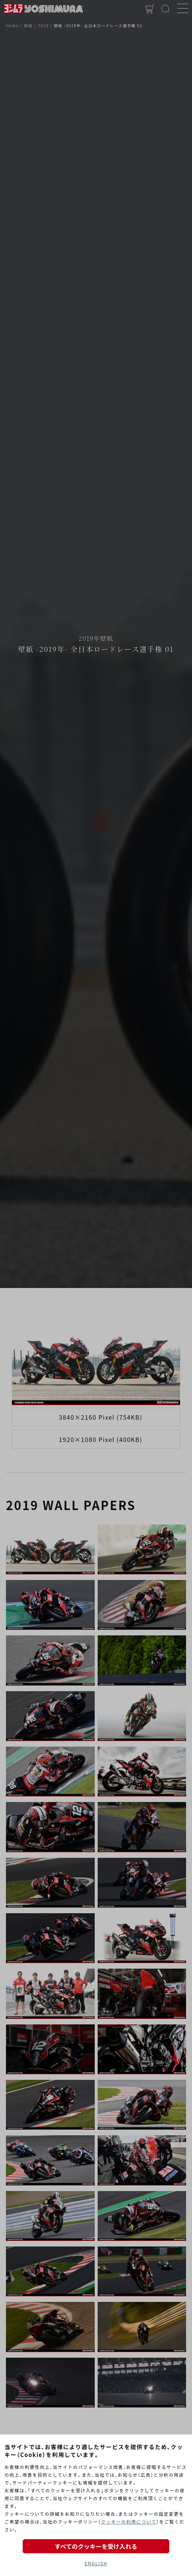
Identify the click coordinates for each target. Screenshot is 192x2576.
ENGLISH (96, 2563)
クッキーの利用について (128, 2521)
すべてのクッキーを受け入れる (96, 2546)
